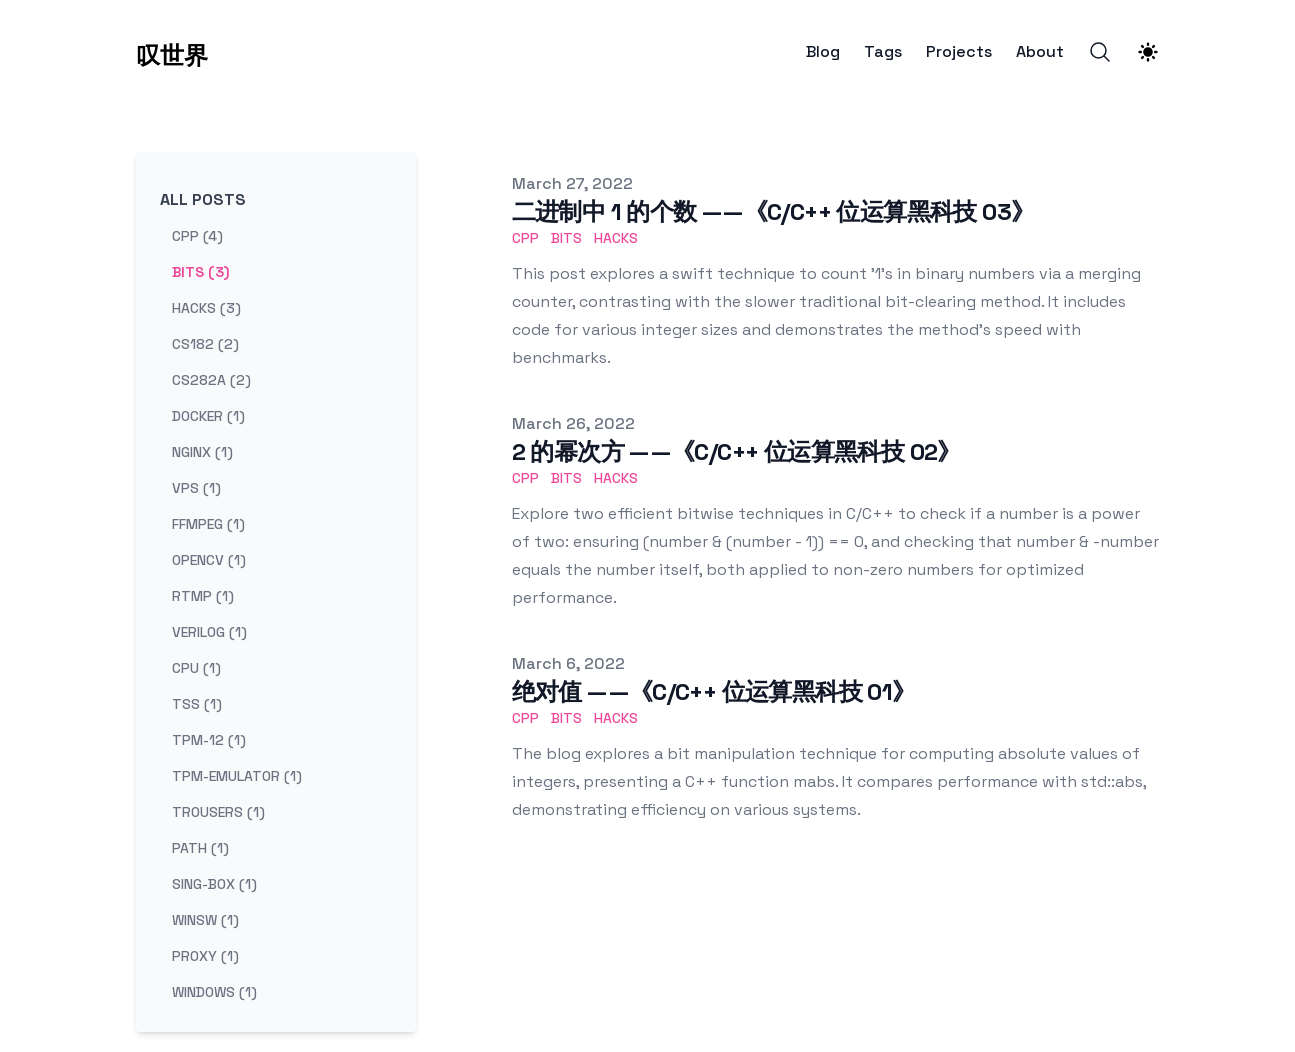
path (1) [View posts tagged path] (200, 848)
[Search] (1100, 52)
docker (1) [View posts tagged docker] (208, 416)
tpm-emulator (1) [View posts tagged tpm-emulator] (237, 776)
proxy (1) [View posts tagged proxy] (205, 956)
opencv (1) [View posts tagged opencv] (209, 560)
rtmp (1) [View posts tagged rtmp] (203, 596)
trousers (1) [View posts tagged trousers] (218, 812)
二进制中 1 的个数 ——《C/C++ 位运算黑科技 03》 (773, 211)
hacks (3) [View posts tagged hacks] (206, 308)
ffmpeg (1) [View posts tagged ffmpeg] (208, 524)
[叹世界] (172, 52)
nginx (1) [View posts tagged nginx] (202, 452)
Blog (823, 52)
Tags (883, 52)
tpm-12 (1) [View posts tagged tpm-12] (209, 740)
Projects (959, 52)
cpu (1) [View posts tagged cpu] (196, 668)
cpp (525, 238)
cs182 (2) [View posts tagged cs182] (205, 344)
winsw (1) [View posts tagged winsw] (205, 920)
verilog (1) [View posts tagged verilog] (209, 632)
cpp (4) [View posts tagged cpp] (197, 236)
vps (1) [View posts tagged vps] (196, 488)
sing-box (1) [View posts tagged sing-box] (214, 884)
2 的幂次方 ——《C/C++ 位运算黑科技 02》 (736, 451)
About (1040, 52)
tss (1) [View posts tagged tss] (197, 704)
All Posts (203, 199)
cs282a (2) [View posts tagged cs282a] (211, 380)
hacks (616, 238)
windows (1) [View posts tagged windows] (214, 992)
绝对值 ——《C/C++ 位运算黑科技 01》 (714, 691)
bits (566, 238)
